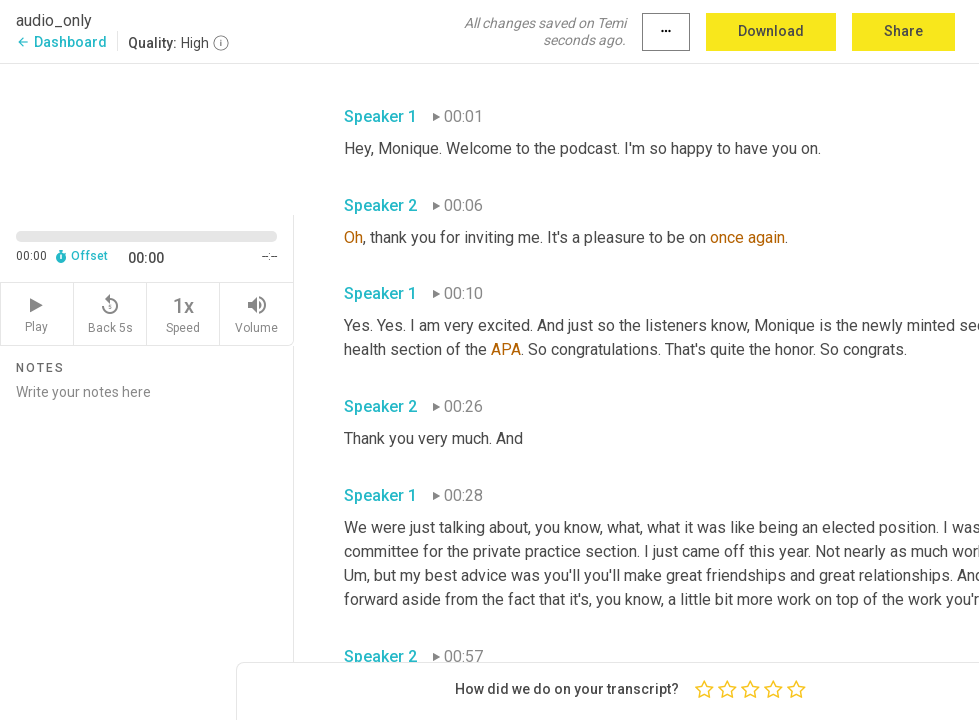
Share (903, 31)
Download (771, 31)
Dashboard (61, 42)
